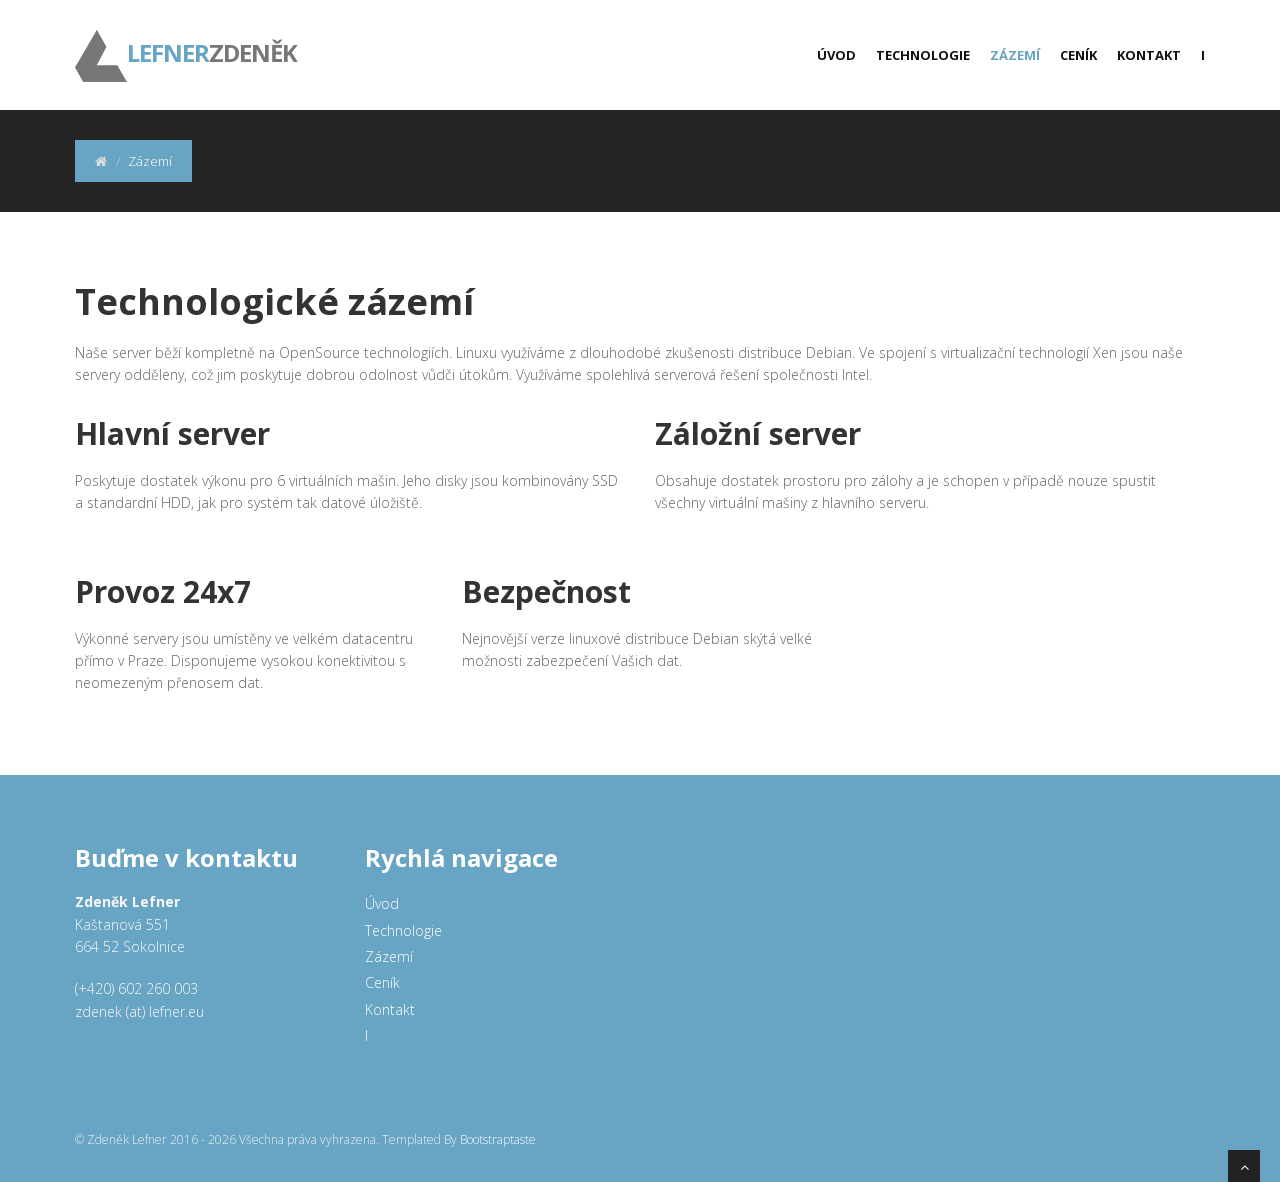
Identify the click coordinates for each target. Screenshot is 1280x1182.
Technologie (923, 55)
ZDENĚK (186, 40)
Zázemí (1015, 55)
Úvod (836, 55)
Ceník (1078, 55)
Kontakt (1149, 55)
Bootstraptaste (498, 1139)
